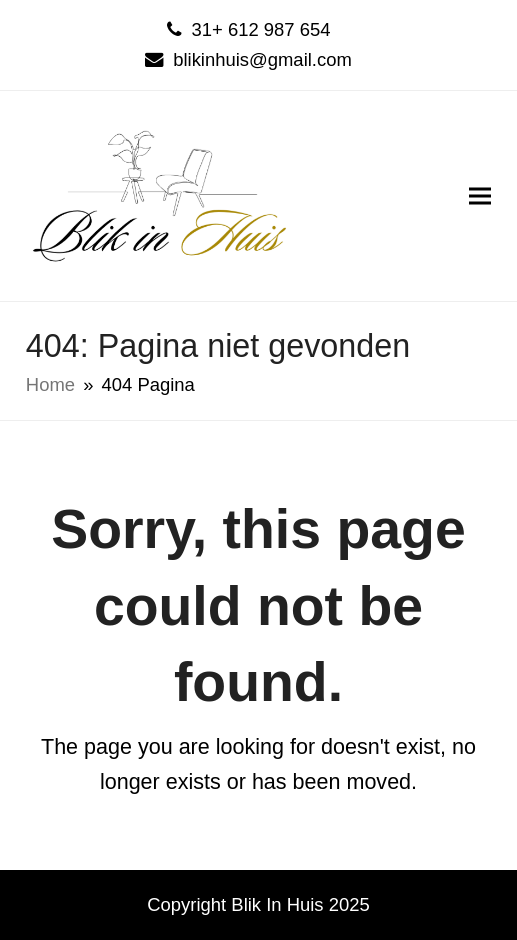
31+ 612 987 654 (261, 29)
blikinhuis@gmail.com (262, 59)
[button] (480, 195)
